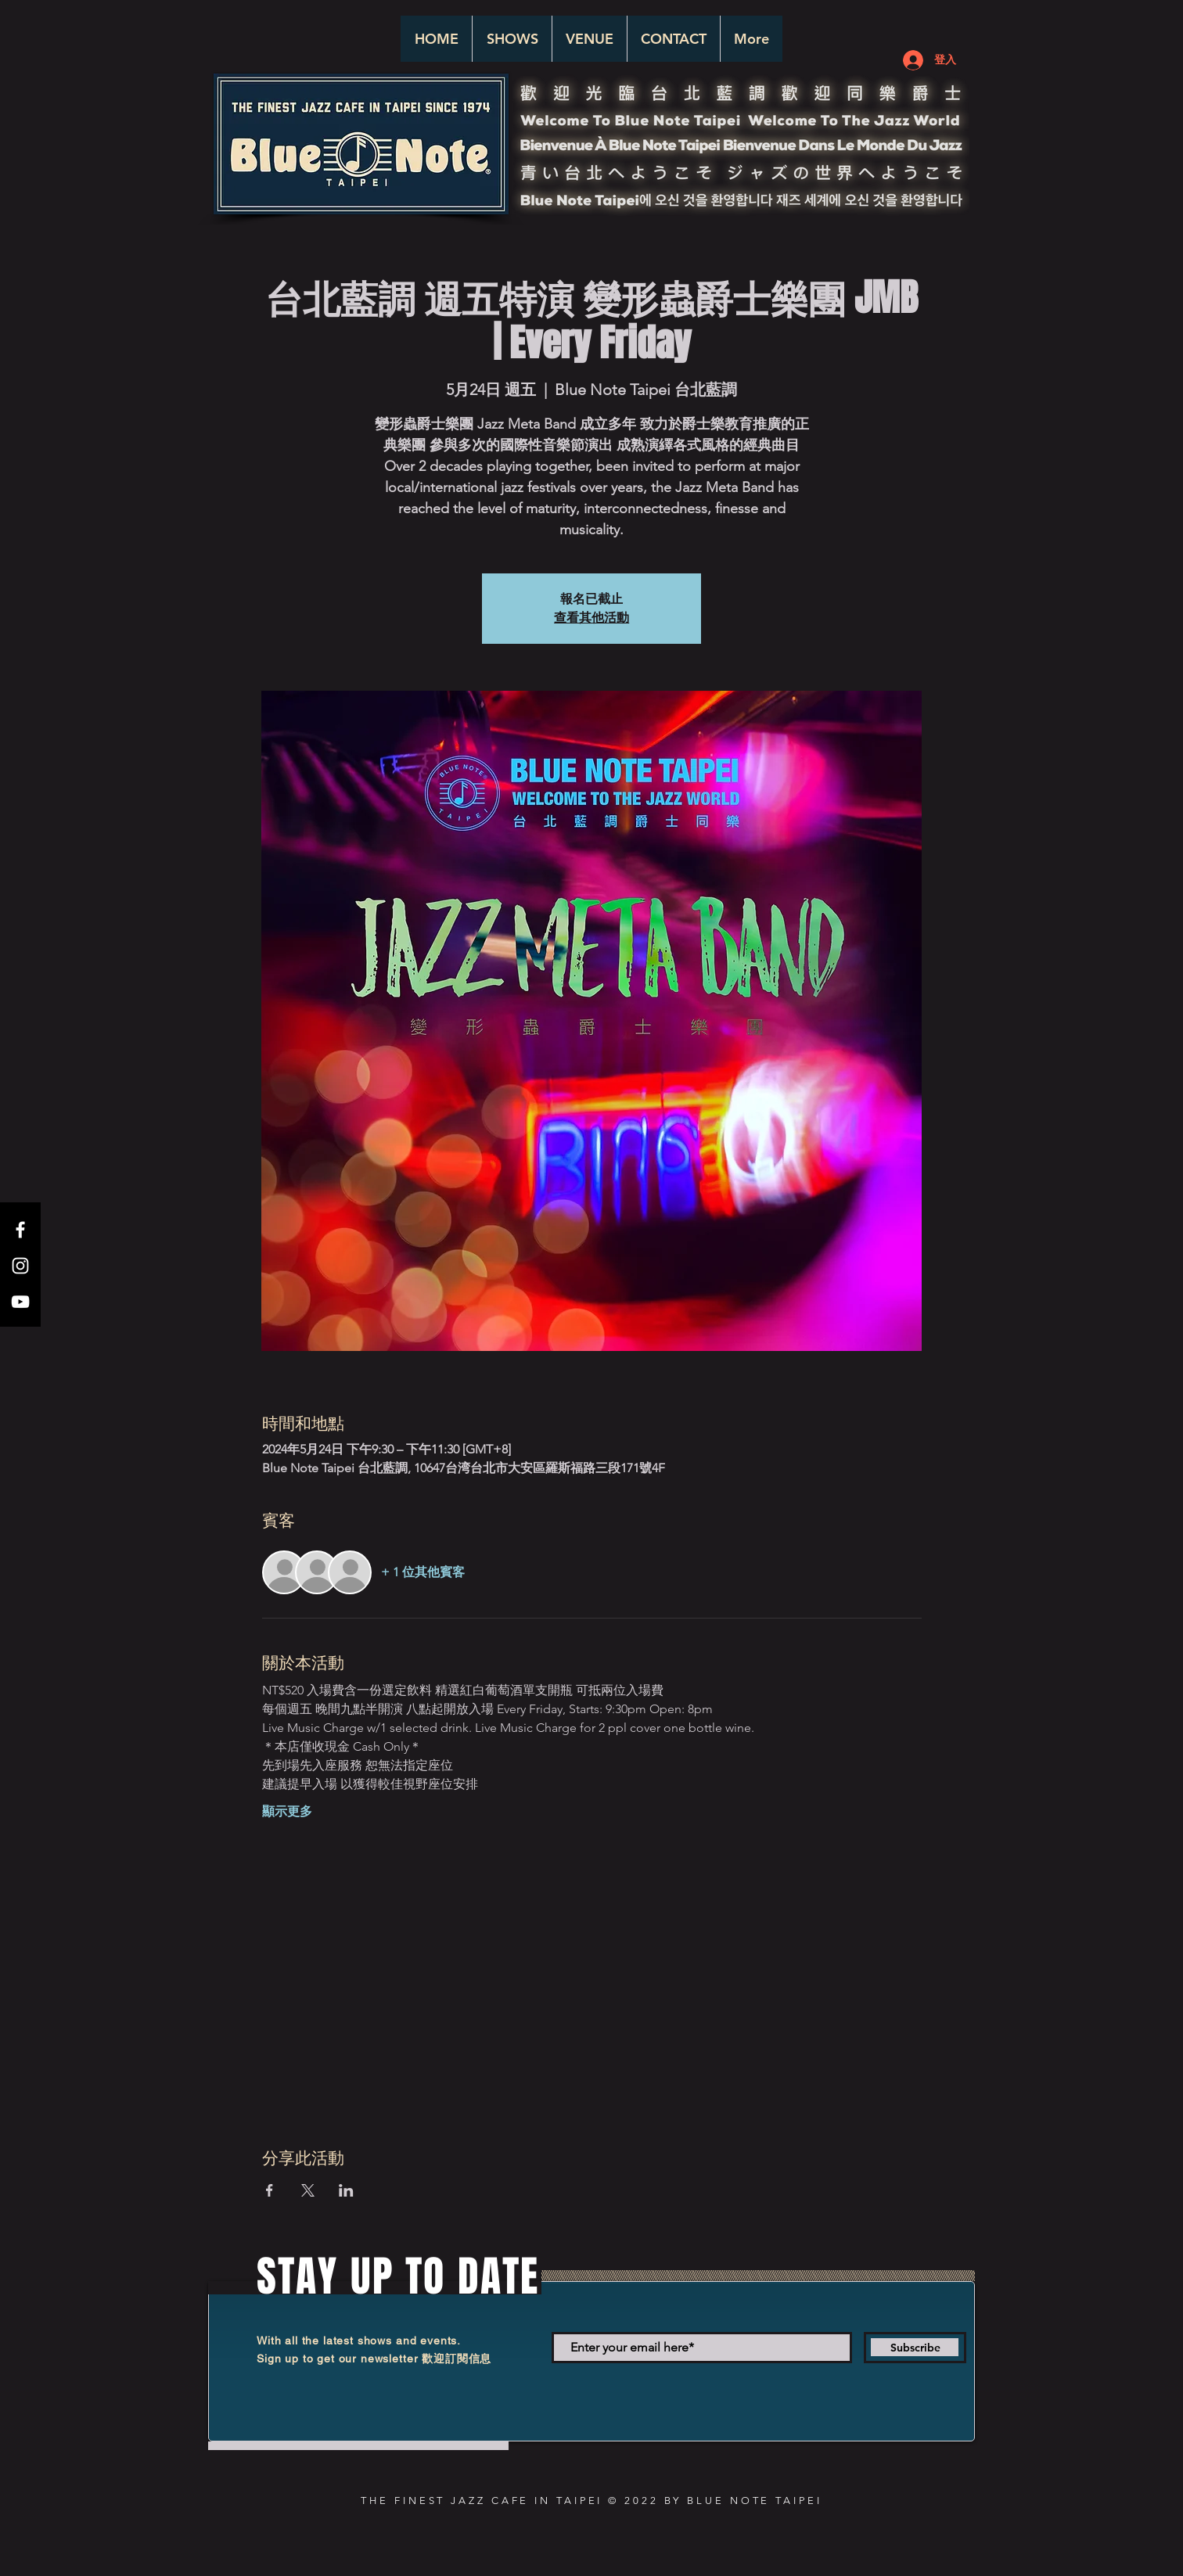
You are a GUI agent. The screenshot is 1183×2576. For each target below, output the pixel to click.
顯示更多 (287, 1811)
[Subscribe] (915, 2347)
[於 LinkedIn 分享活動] (346, 2190)
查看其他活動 (591, 617)
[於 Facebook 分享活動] (269, 2190)
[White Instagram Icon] (20, 1266)
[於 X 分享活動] (307, 2190)
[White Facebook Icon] (20, 1230)
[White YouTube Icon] (20, 1302)
